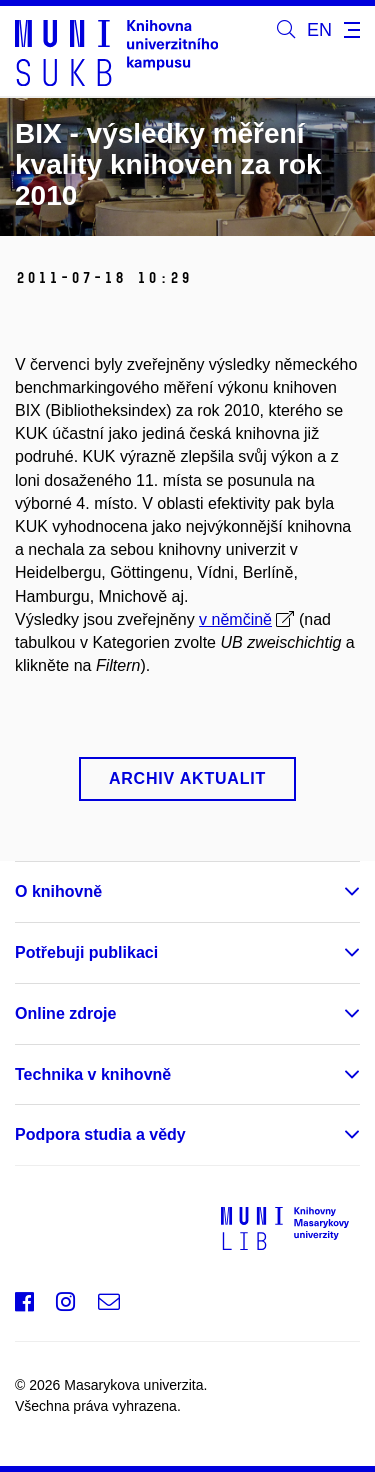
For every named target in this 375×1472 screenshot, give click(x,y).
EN (319, 30)
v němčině (235, 619)
